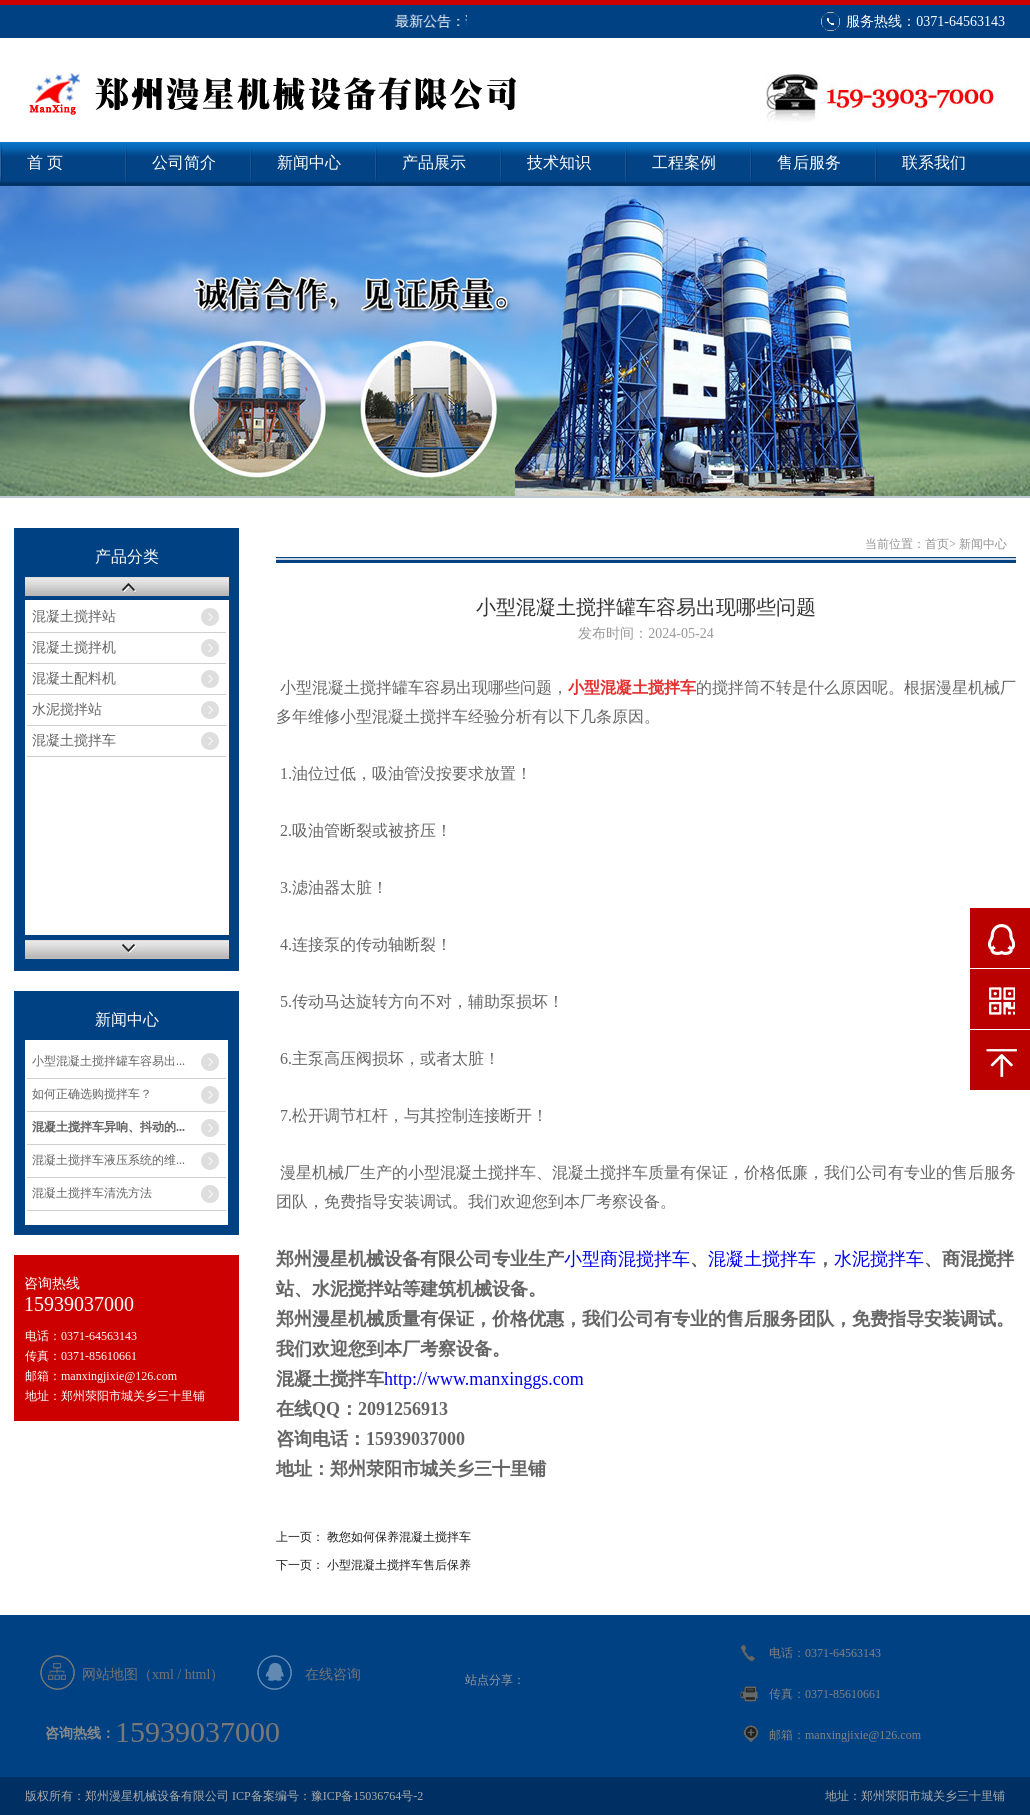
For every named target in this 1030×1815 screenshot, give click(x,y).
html (198, 1674)
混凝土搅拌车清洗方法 (92, 1193)
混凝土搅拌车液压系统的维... (108, 1160)
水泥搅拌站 (67, 709)
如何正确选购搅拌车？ (92, 1094)
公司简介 (184, 162)
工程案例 (684, 162)
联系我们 (934, 162)
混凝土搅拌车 (74, 740)
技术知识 (559, 162)
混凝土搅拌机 (74, 647)
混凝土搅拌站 (74, 616)
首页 (937, 544)
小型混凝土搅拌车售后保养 (399, 1565)
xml (163, 1674)
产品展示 (434, 162)
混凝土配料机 (74, 678)
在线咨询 (333, 1674)
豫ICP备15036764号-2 (367, 1796)
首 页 (45, 162)
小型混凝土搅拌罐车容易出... (108, 1061)
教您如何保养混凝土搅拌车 (399, 1537)
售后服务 (809, 162)
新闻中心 (309, 162)
